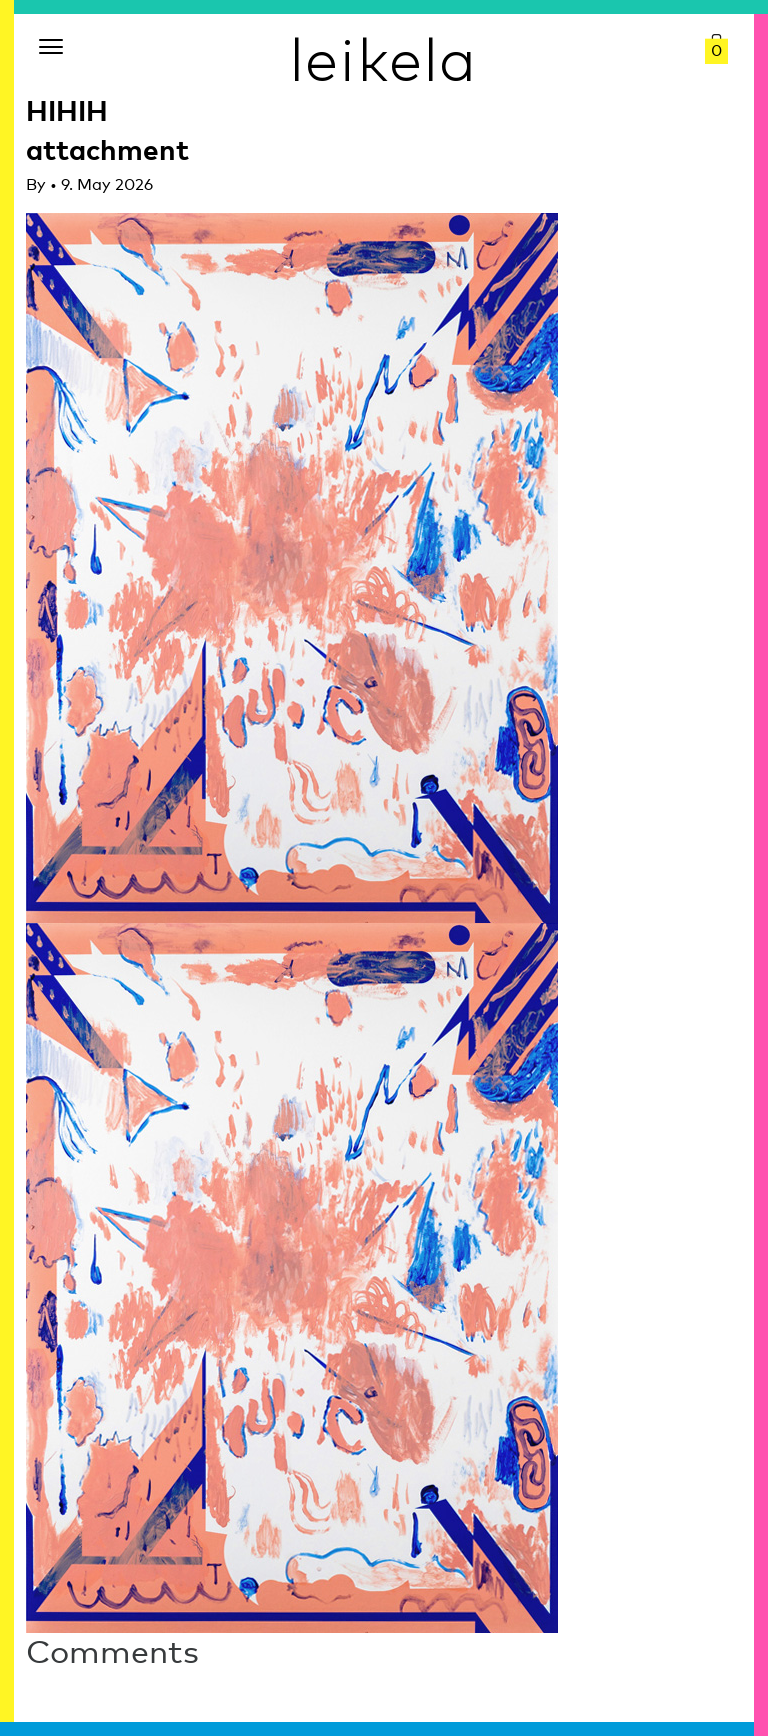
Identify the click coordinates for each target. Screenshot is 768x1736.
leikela (384, 58)
